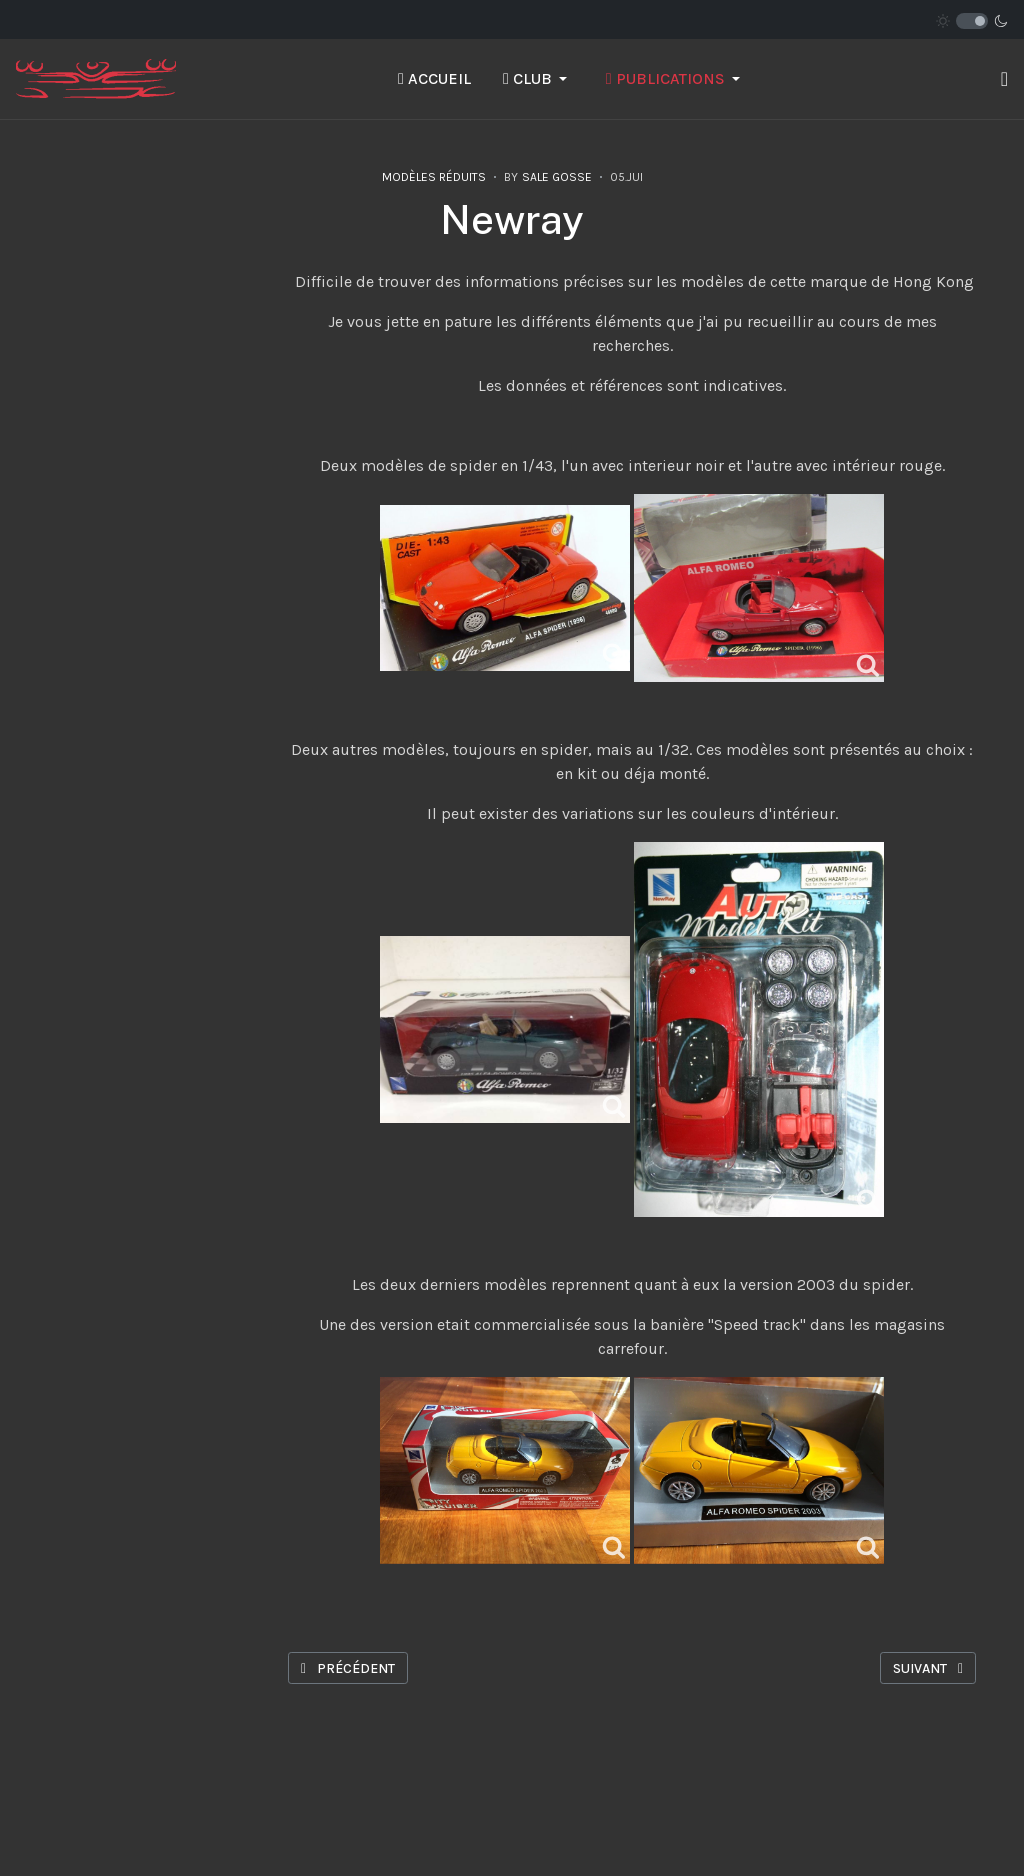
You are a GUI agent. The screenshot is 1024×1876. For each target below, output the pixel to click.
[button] (538, 79)
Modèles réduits (434, 177)
